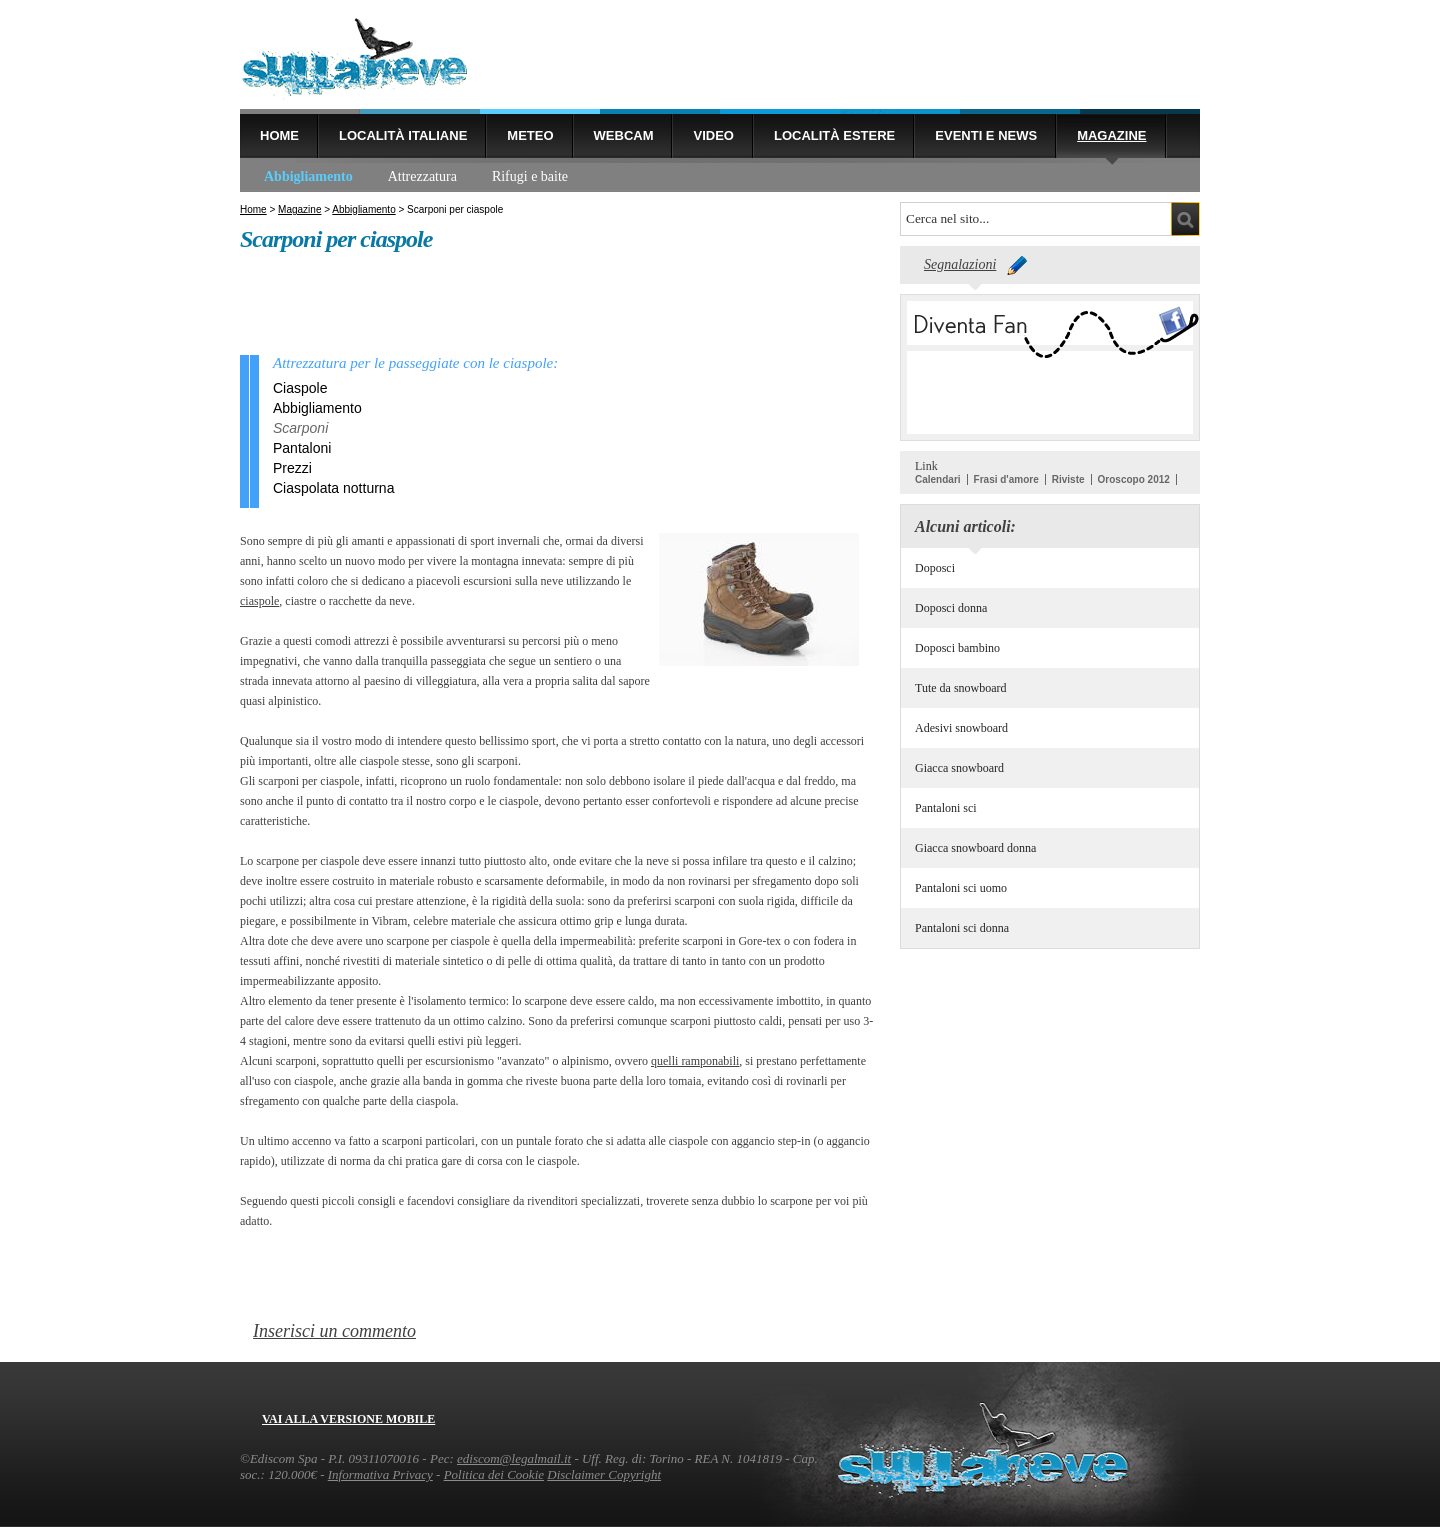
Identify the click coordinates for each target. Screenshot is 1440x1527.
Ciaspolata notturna (333, 488)
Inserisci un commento (334, 1331)
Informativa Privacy (380, 1474)
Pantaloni (302, 448)
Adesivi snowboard (961, 728)
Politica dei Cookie (494, 1474)
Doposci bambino (957, 648)
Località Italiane (403, 135)
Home (279, 135)
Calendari (938, 479)
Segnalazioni (960, 264)
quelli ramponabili (695, 1061)
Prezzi (292, 468)
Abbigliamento (308, 176)
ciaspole (259, 601)
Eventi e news (986, 135)
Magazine (1111, 135)
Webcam (624, 135)
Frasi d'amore (1006, 479)
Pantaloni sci (946, 808)
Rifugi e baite (530, 176)
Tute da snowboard (961, 688)
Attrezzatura (422, 176)
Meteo (530, 135)
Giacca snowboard (959, 768)
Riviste (1068, 479)
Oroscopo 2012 (1134, 479)
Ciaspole (300, 388)
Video (713, 135)
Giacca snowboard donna (975, 848)
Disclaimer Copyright (604, 1474)
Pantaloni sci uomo (961, 888)
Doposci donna (951, 608)
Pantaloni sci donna (962, 928)
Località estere (834, 135)
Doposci (935, 568)
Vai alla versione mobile (348, 1419)
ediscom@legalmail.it (514, 1458)
